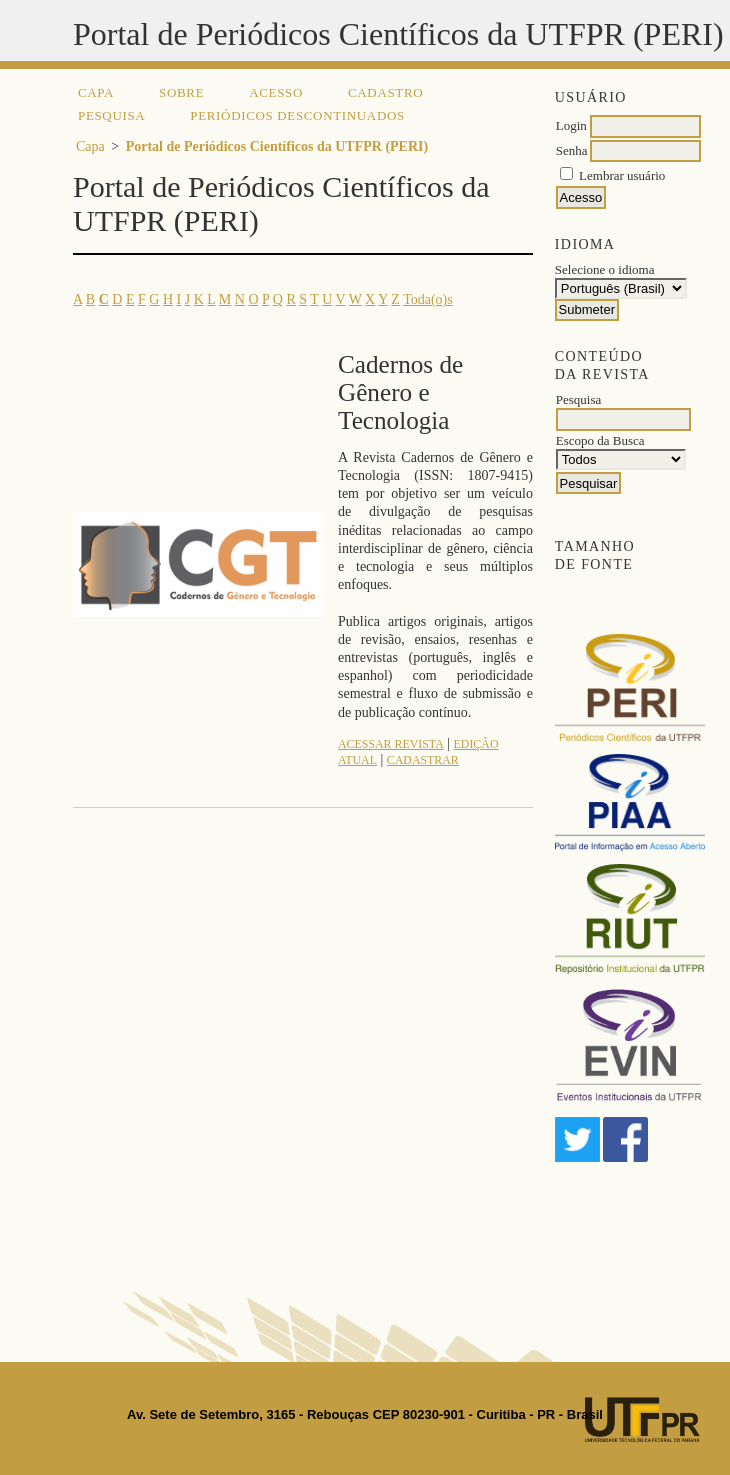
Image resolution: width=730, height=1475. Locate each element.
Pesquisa (111, 115)
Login (571, 125)
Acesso (276, 92)
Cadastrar (423, 760)
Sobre (181, 92)
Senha (572, 150)
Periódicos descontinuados (297, 115)
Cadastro (385, 92)
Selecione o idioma (605, 269)
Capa (96, 92)
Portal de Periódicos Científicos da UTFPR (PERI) (277, 146)
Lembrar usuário (622, 175)
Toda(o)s (428, 299)
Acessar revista (391, 744)
